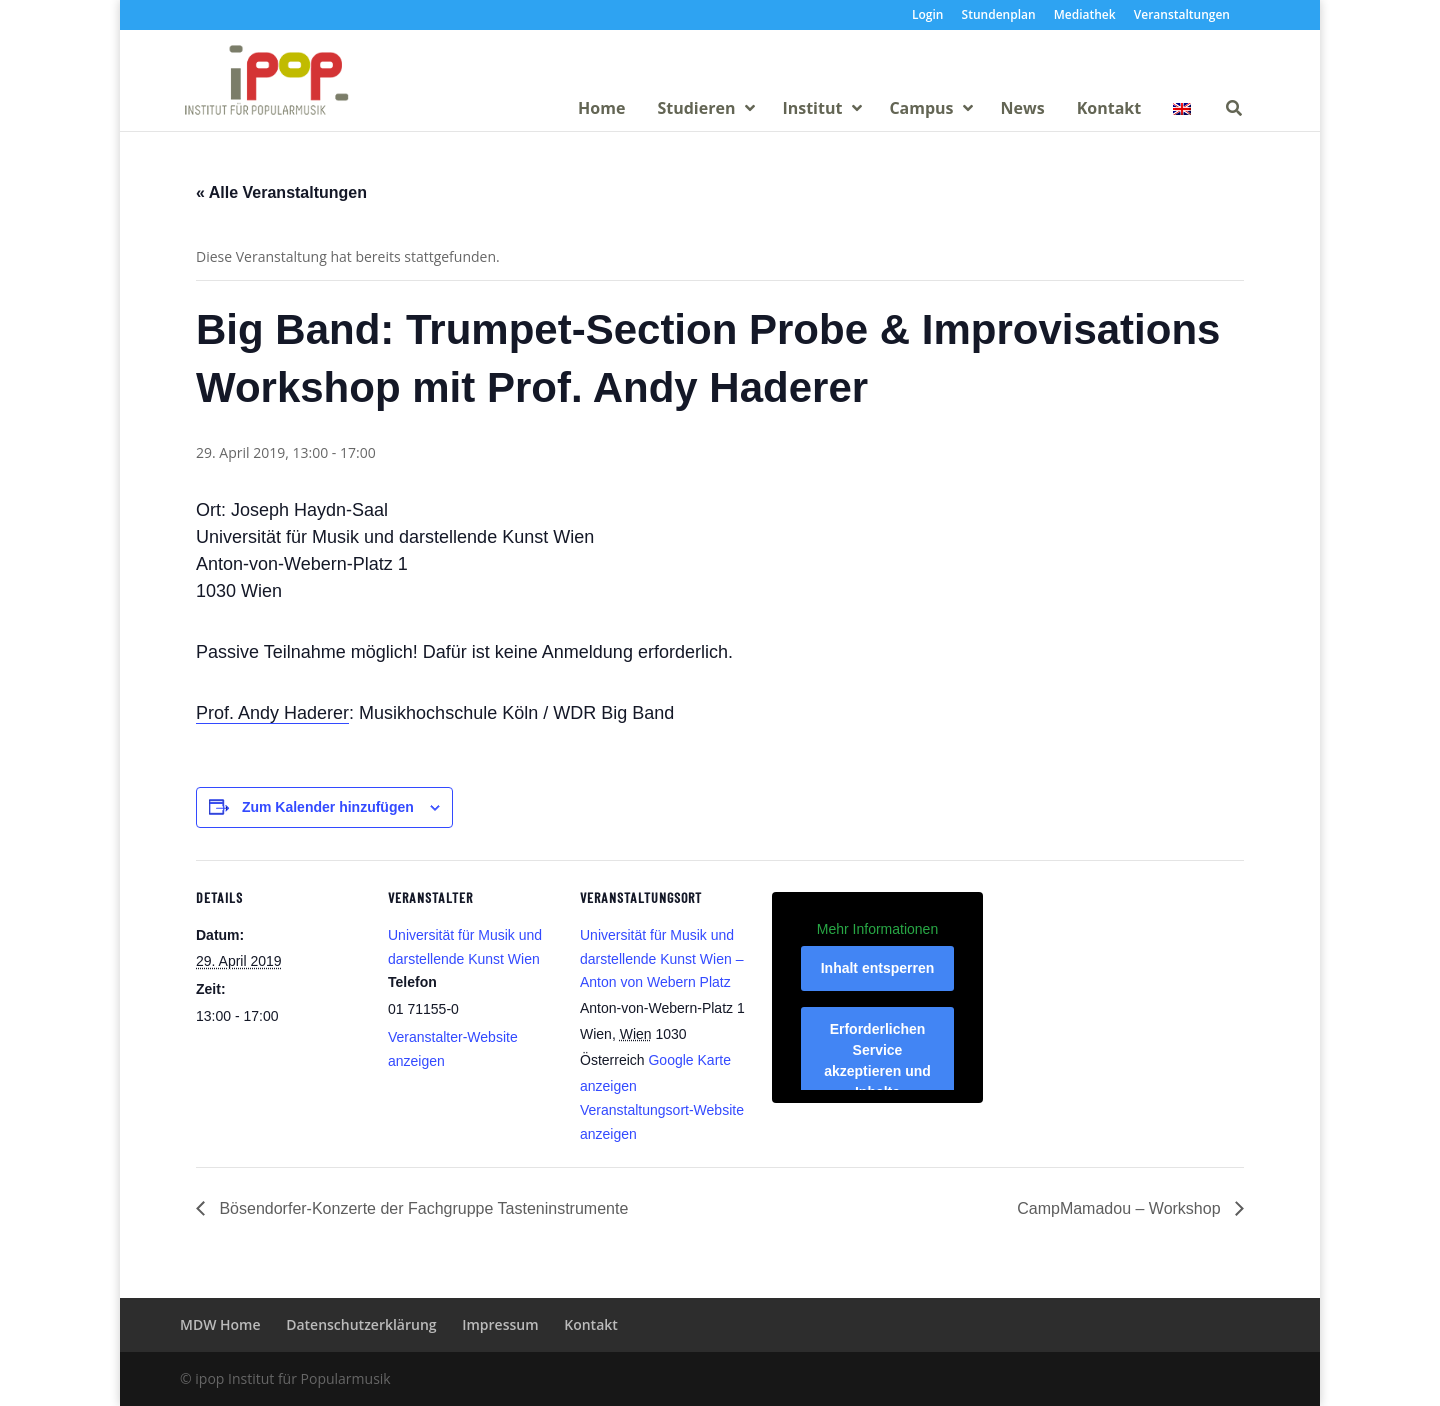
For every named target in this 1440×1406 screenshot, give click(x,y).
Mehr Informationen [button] (877, 928)
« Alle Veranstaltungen (281, 192)
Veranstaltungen (1182, 16)
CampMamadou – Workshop (1121, 1208)
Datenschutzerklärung (361, 1324)
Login (927, 16)
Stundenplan (999, 16)
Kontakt (591, 1324)
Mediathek (1085, 16)
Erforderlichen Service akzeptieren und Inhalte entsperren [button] (877, 1071)
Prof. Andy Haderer (272, 713)
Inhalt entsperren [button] (878, 968)
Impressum (500, 1324)
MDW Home (220, 1324)
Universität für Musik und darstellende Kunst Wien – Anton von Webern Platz (661, 959)
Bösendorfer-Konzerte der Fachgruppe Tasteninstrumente (421, 1208)
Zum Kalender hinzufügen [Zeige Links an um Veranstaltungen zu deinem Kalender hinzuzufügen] (328, 807)
